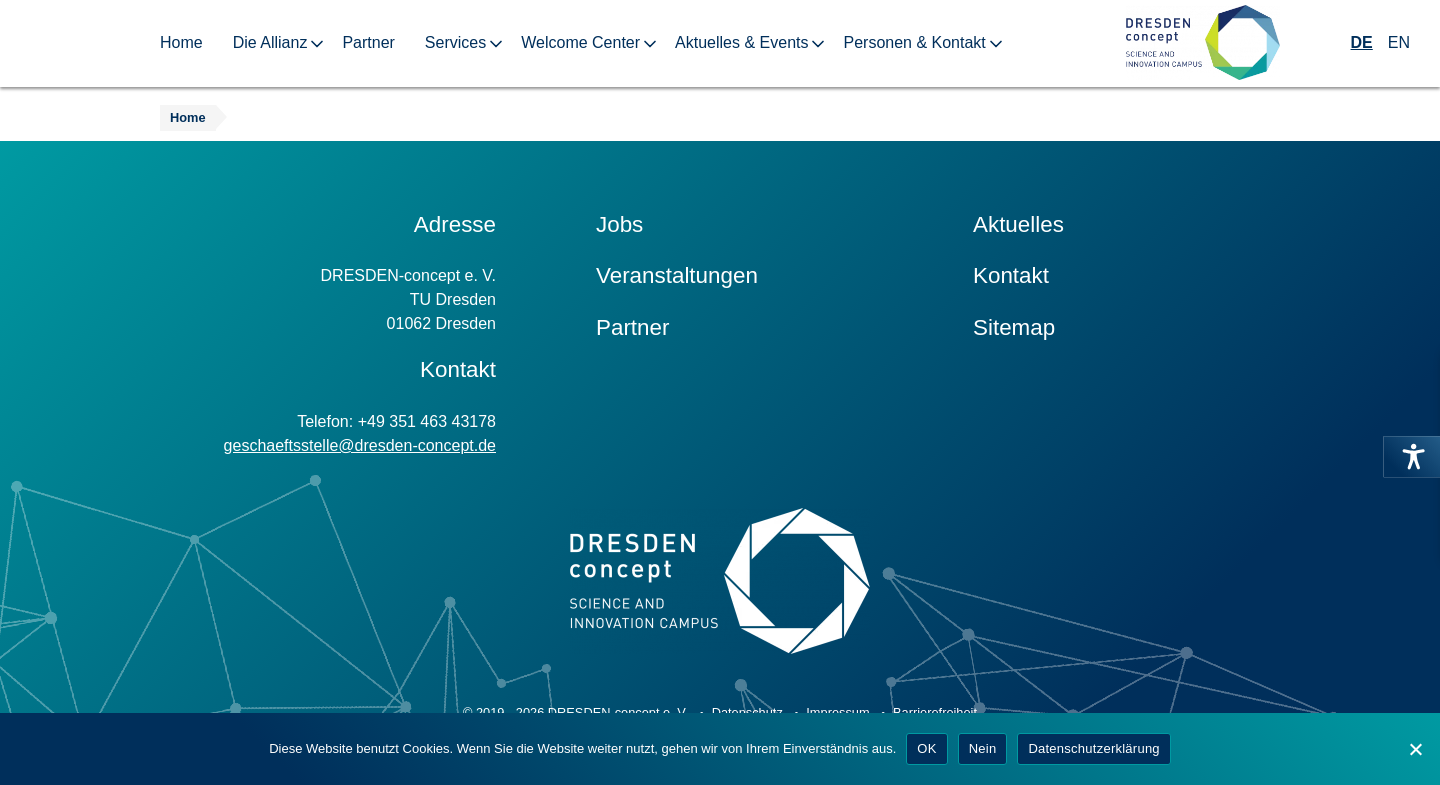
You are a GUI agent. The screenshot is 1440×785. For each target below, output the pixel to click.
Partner (368, 42)
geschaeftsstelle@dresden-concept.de (360, 445)
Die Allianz (270, 42)
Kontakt (1011, 275)
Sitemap (1014, 327)
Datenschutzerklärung (1093, 748)
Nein (983, 748)
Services (455, 42)
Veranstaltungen (677, 275)
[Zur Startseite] (1203, 43)
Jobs (619, 224)
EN (1399, 42)
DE (1362, 42)
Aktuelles (1018, 224)
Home (181, 42)
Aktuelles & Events (741, 42)
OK (926, 748)
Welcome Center (580, 42)
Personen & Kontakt (914, 42)
